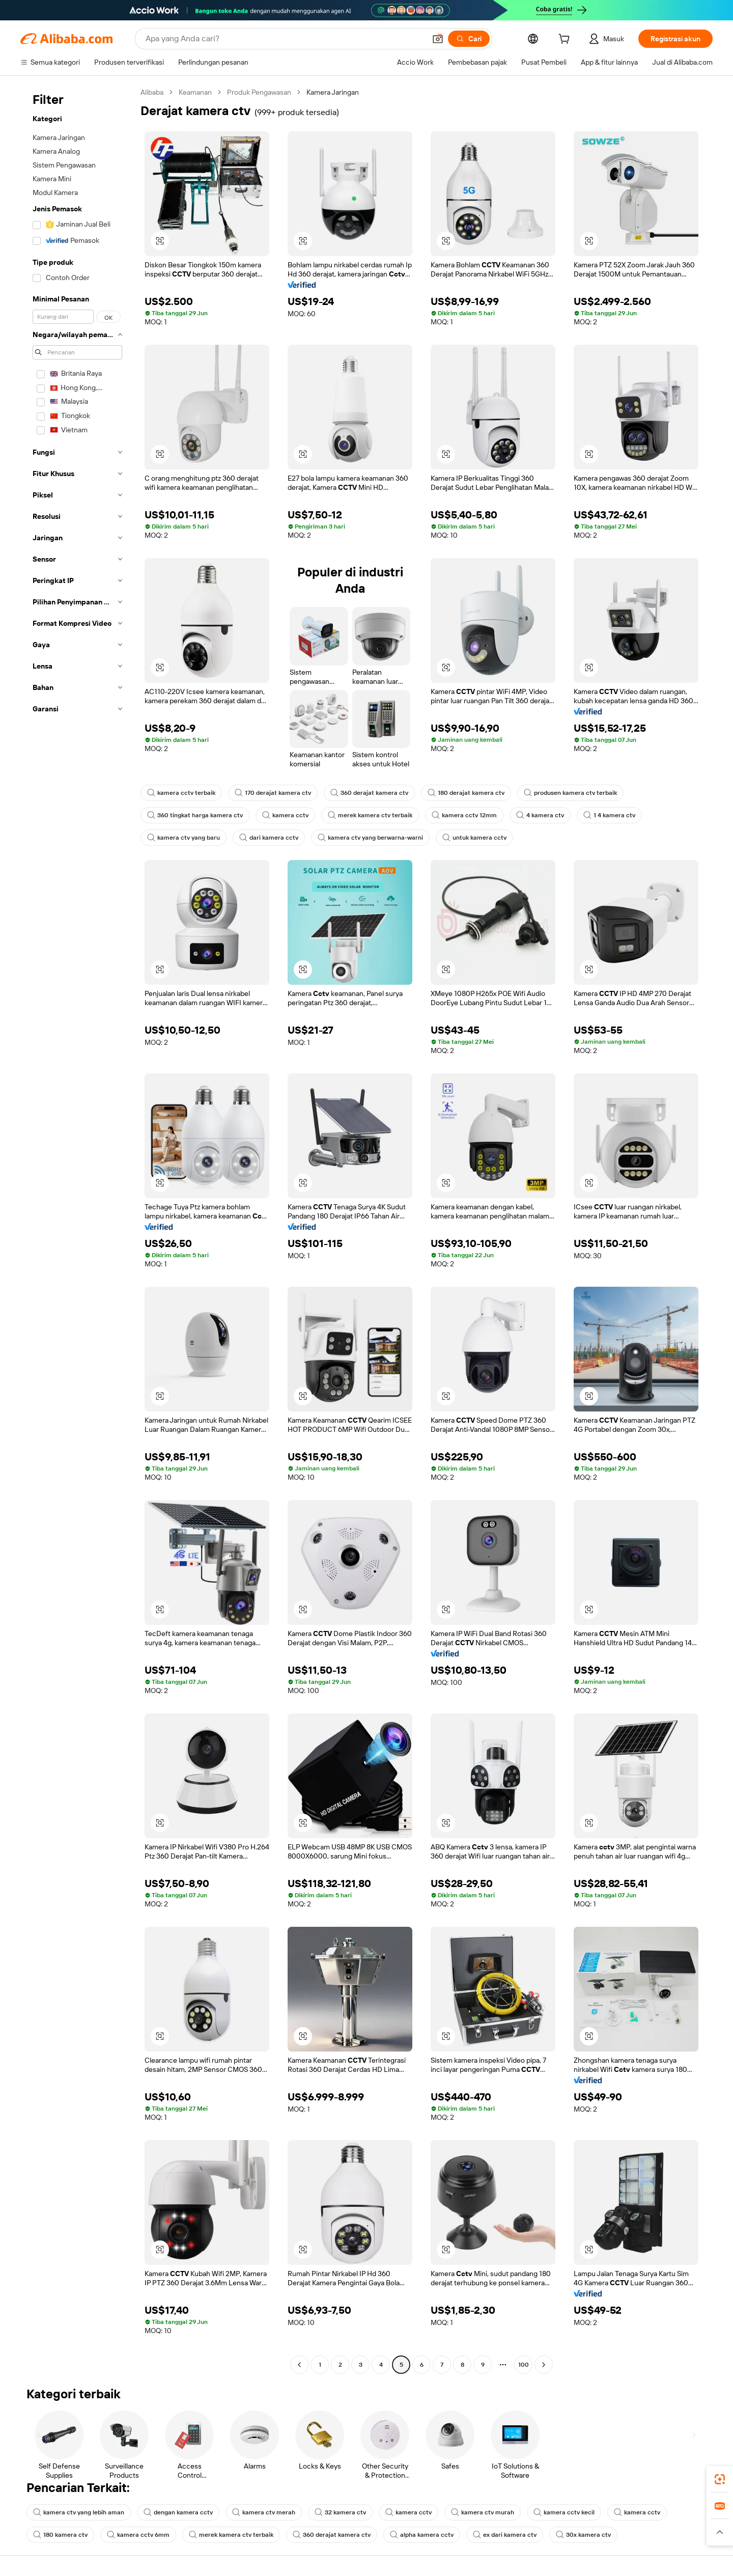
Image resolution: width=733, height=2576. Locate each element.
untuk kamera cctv (474, 838)
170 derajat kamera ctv (273, 793)
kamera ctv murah (482, 2512)
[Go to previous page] (299, 2365)
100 (523, 2364)
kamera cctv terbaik (181, 793)
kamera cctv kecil (564, 2512)
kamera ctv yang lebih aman (78, 2512)
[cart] (566, 40)
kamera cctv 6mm (138, 2535)
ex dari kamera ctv (505, 2535)
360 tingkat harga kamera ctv (195, 815)
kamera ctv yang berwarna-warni (370, 838)
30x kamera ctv (583, 2535)
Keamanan (195, 92)
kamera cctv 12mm (464, 815)
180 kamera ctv (60, 2535)
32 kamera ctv (340, 2512)
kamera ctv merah (263, 2512)
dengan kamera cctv (178, 2512)
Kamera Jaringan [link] (332, 92)
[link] (720, 2479)
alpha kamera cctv (422, 2535)
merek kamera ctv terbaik (370, 815)
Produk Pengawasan (259, 92)
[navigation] (77, 1229)
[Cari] (469, 39)
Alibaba (151, 92)
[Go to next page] (543, 2365)
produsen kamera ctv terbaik (570, 793)
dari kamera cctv (268, 838)
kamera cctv (285, 815)
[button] (438, 39)
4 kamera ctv (540, 815)
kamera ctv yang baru (183, 838)
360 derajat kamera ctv (369, 793)
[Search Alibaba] (285, 38)
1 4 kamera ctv (609, 815)
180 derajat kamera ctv (466, 793)
